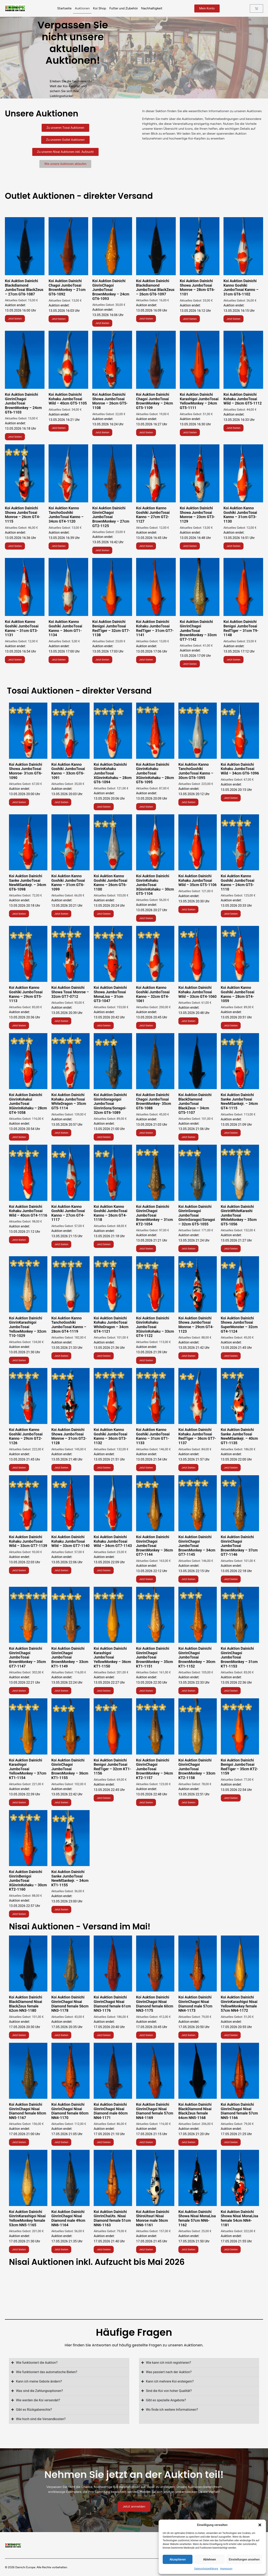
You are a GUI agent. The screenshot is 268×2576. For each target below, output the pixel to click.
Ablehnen (209, 2559)
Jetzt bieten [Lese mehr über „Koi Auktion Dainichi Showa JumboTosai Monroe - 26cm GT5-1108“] (102, 432)
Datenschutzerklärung (206, 2568)
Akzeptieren (177, 2559)
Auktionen (82, 8)
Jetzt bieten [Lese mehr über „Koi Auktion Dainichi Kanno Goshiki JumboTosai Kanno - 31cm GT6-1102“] (233, 318)
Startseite (64, 8)
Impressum (226, 2568)
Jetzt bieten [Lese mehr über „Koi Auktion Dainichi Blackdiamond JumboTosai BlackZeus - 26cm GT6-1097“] (146, 318)
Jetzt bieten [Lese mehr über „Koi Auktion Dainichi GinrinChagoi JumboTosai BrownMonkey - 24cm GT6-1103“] (15, 436)
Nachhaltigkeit (151, 8)
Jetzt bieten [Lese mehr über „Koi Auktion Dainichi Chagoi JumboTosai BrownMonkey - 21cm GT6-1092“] (59, 318)
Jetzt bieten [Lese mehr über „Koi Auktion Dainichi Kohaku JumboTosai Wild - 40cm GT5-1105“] (59, 427)
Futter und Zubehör (123, 8)
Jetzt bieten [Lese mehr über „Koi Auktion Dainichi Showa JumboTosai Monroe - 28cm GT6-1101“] (190, 318)
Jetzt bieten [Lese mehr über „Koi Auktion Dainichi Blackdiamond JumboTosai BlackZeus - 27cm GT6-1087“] (15, 318)
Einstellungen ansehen (244, 2559)
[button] (260, 2525)
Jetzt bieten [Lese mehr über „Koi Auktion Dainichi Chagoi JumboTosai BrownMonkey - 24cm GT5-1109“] (146, 432)
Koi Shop (99, 8)
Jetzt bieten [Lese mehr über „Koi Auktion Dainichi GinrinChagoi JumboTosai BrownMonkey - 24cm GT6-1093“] (102, 323)
